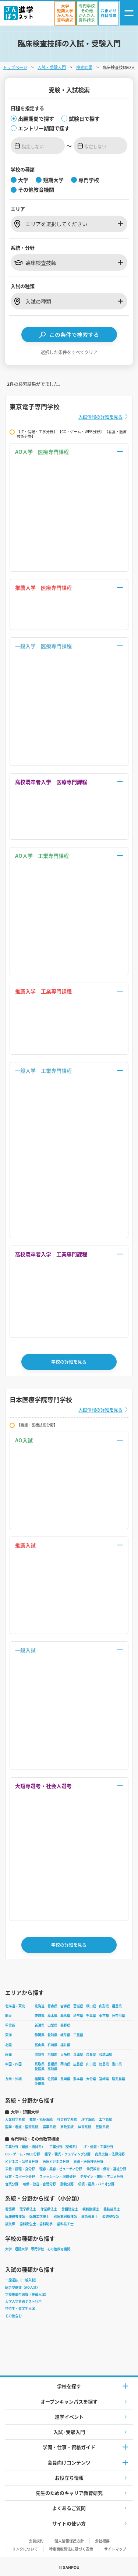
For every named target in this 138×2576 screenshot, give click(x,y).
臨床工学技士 (39, 2216)
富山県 (40, 2044)
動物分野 (67, 2184)
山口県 (91, 2064)
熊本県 (78, 2078)
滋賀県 (40, 2054)
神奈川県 (118, 2015)
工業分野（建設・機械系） (25, 2146)
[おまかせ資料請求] (108, 13)
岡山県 (65, 2064)
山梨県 (52, 2025)
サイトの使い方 (69, 2523)
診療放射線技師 (65, 2216)
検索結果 (84, 67)
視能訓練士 (90, 2209)
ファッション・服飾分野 (57, 2176)
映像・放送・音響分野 (39, 2184)
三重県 (78, 2034)
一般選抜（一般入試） (21, 2280)
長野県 (65, 2025)
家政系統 (67, 2126)
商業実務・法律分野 (110, 2154)
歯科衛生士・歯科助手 (36, 2224)
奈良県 (91, 2054)
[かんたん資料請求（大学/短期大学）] (65, 13)
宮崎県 (104, 2078)
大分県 (91, 2078)
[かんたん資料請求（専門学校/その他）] (87, 13)
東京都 (104, 2015)
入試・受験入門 (52, 67)
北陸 (8, 2044)
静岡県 (40, 2034)
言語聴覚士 (69, 2209)
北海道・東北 (15, 2006)
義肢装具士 (111, 2209)
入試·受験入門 (69, 2431)
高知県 (52, 2068)
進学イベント (69, 2416)
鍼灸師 (10, 2224)
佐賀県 (52, 2078)
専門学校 (37, 2249)
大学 (8, 2249)
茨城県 (40, 2015)
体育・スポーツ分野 (20, 2176)
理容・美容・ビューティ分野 (60, 2168)
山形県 (104, 2006)
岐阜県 (65, 2034)
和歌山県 (105, 2054)
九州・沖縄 (13, 2078)
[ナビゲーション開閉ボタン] (129, 13)
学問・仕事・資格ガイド (69, 2446)
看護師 (10, 2209)
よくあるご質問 (69, 2507)
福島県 (117, 2006)
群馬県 (65, 2015)
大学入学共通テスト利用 (23, 2301)
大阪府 (65, 2054)
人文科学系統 (15, 2119)
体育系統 (84, 2126)
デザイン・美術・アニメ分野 (101, 2176)
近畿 (8, 2054)
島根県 (52, 2064)
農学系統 (49, 2126)
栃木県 (52, 2015)
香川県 (117, 2064)
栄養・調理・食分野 (20, 2168)
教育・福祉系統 (41, 2119)
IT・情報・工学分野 (98, 2146)
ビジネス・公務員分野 (21, 2161)
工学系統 (105, 2119)
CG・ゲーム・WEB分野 (22, 2154)
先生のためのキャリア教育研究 (69, 2492)
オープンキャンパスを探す (69, 2401)
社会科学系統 (67, 2119)
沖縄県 (40, 2083)
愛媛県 (40, 2068)
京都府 (52, 2054)
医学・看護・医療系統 (21, 2126)
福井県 (65, 2044)
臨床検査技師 (15, 2216)
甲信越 (10, 2025)
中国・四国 (13, 2064)
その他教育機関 (58, 2249)
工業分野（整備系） (64, 2146)
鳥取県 (40, 2064)
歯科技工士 (65, 2224)
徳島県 (104, 2064)
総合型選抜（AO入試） (22, 2287)
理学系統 (88, 2119)
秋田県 (91, 2006)
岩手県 (65, 2006)
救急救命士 (89, 2216)
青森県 (52, 2006)
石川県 (52, 2044)
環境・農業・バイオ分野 (96, 2184)
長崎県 (65, 2078)
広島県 (78, 2064)
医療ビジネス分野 (56, 2161)
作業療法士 (48, 2209)
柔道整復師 (110, 2216)
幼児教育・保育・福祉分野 (106, 2168)
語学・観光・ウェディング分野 (68, 2154)
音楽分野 (11, 2184)
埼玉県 (78, 2015)
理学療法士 (28, 2209)
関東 (8, 2015)
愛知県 (52, 2034)
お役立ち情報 (69, 2477)
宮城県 (78, 2006)
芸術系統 (102, 2126)
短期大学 (21, 2249)
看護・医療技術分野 (88, 2161)
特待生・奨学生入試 (20, 2308)
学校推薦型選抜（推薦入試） (26, 2294)
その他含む (13, 2315)
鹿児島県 (118, 2078)
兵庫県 (78, 2054)
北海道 (40, 2006)
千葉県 (91, 2015)
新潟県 (40, 2025)
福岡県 (40, 2078)
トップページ (15, 67)
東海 (8, 2034)
